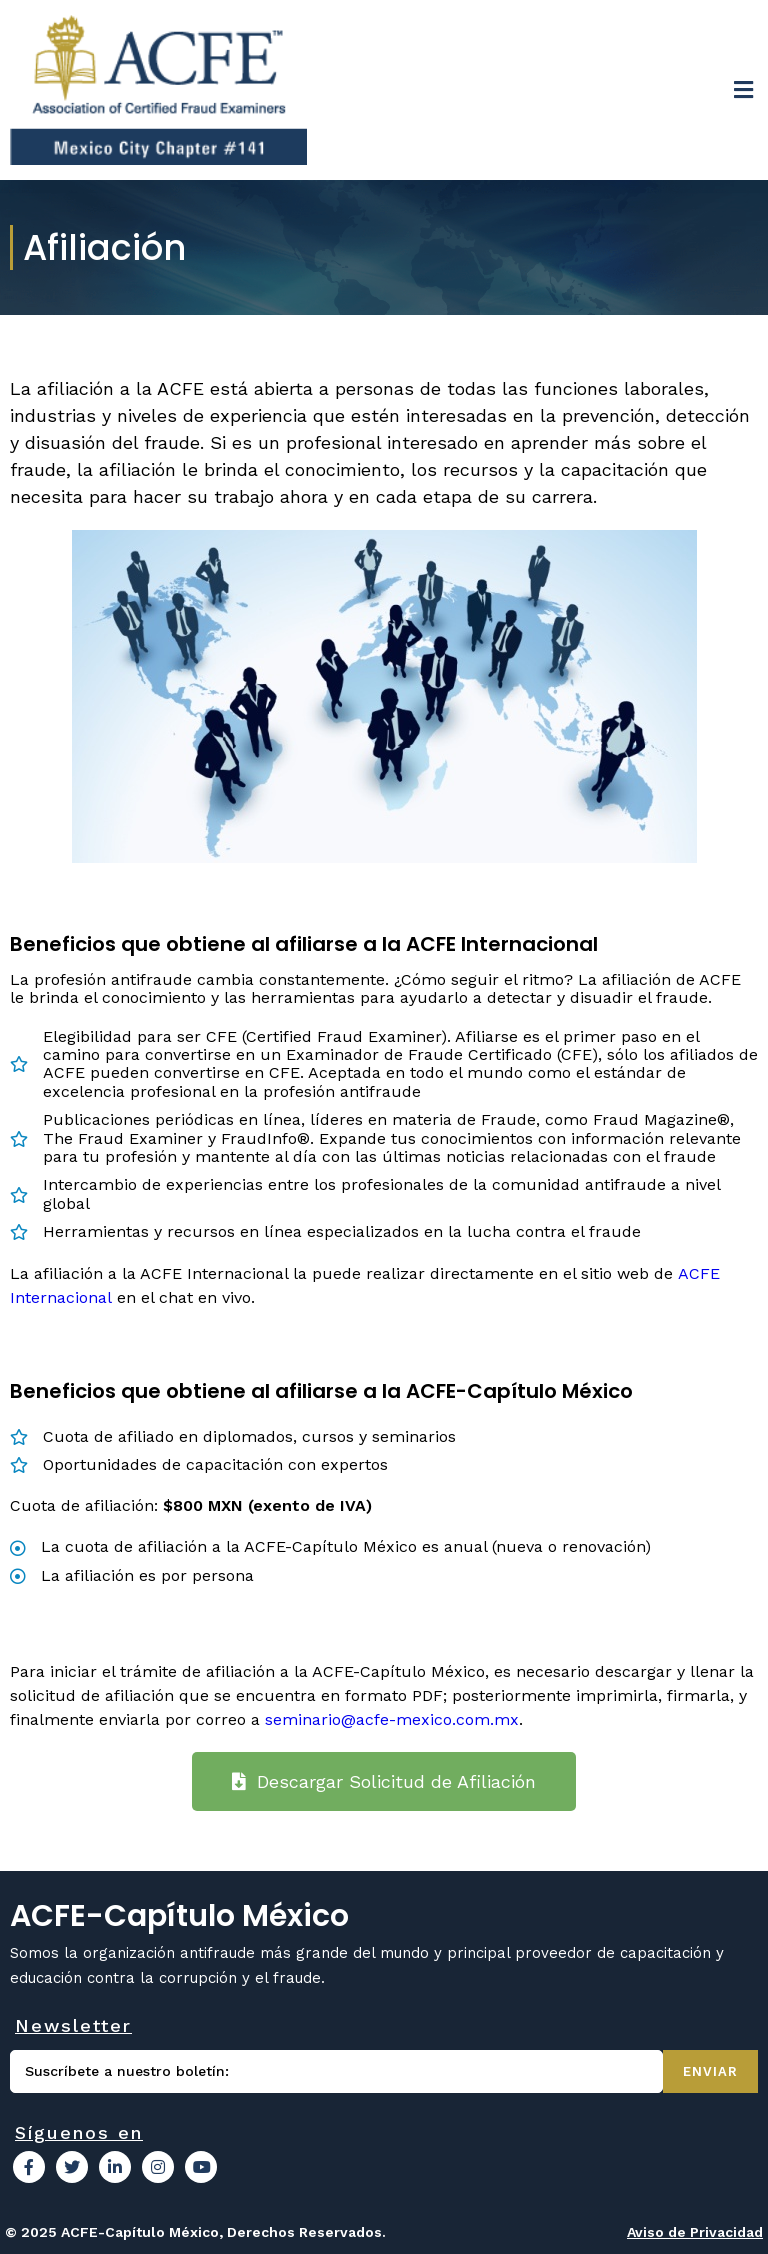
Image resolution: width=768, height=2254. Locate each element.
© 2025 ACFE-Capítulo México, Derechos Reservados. (195, 2232)
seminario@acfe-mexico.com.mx (392, 1719)
